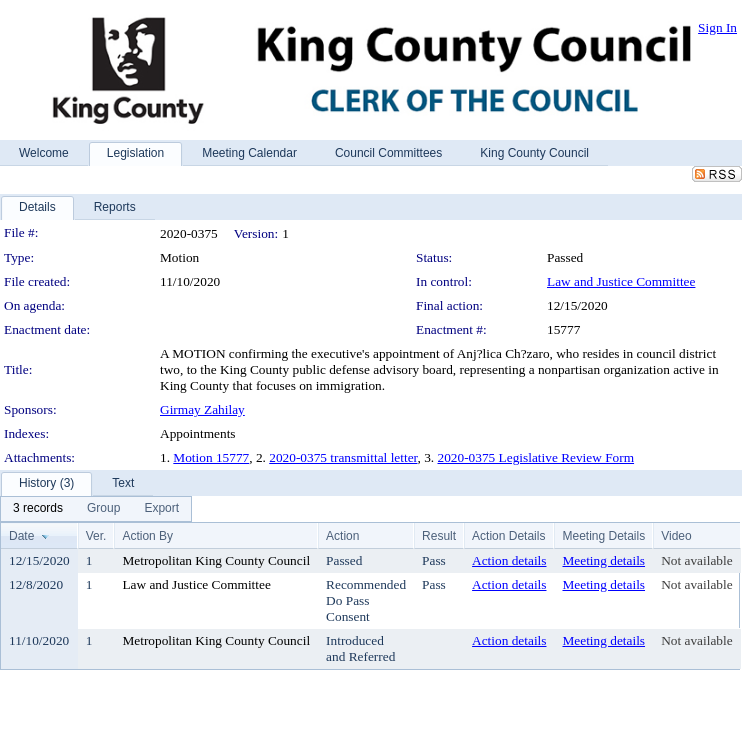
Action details (509, 560)
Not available (696, 560)
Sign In (717, 27)
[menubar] (96, 509)
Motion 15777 (211, 457)
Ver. (96, 536)
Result (439, 536)
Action (342, 536)
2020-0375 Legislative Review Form (536, 457)
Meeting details (603, 560)
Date (21, 536)
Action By (147, 536)
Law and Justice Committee (621, 281)
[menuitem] (38, 509)
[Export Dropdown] (161, 509)
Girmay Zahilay (202, 409)
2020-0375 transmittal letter (343, 457)
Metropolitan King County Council (216, 560)
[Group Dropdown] (103, 509)
